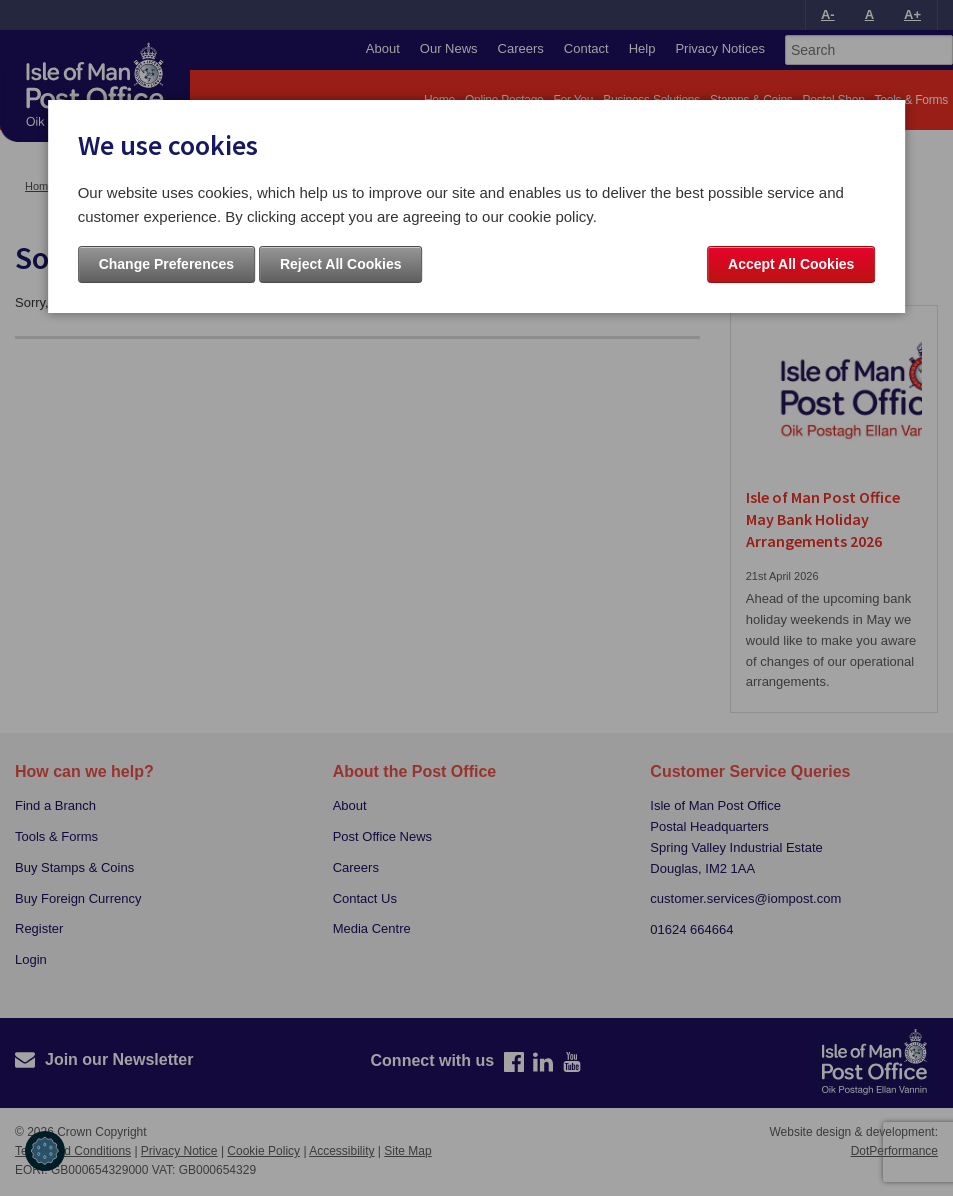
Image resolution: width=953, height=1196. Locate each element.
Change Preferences (166, 264)
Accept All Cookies (791, 264)
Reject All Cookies (341, 264)
